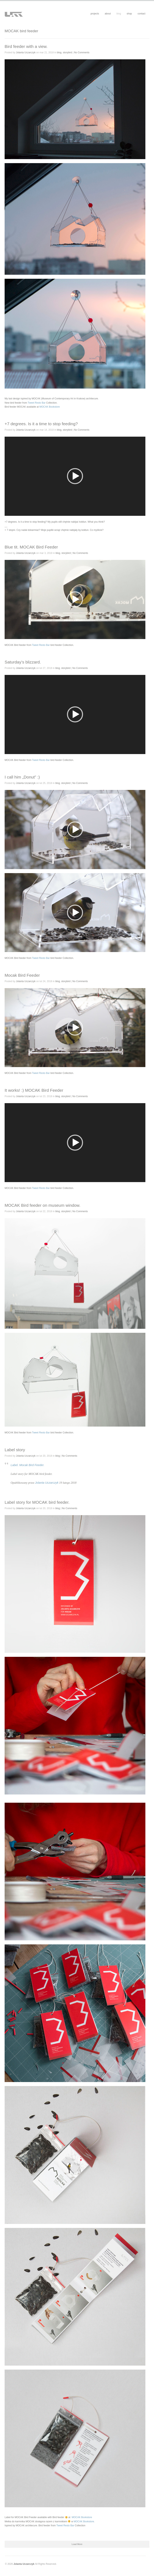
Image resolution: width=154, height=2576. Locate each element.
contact (141, 13)
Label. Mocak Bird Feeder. (27, 1465)
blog (119, 13)
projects (95, 13)
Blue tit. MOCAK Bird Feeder (31, 547)
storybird (67, 52)
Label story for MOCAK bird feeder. (37, 1502)
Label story (15, 1449)
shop (129, 13)
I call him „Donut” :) (22, 777)
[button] (75, 476)
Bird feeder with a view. (26, 46)
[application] (75, 476)
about (108, 13)
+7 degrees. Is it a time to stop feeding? (41, 423)
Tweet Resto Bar (37, 402)
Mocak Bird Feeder (22, 975)
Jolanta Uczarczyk (25, 52)
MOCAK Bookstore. (84, 2521)
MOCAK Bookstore (49, 406)
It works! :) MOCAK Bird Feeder (34, 1090)
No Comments (81, 52)
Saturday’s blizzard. (23, 662)
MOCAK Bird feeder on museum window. (42, 1205)
